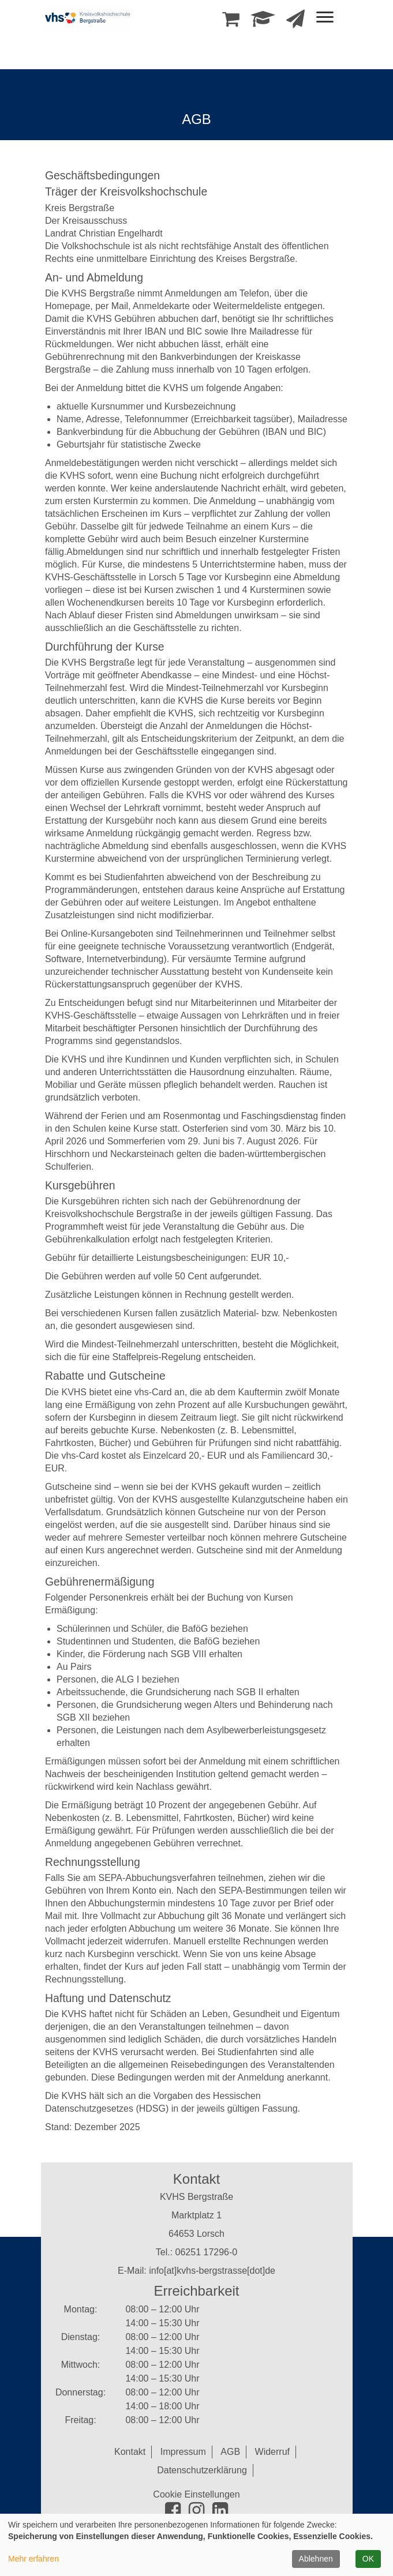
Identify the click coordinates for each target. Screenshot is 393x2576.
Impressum (183, 2452)
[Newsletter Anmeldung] (295, 22)
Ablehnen (316, 2558)
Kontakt (129, 2452)
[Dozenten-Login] (263, 22)
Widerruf (272, 2452)
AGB (230, 2452)
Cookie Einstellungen (196, 2494)
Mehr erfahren (33, 2558)
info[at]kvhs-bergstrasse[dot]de (212, 2270)
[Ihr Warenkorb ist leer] (230, 22)
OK (368, 2558)
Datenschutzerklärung (202, 2470)
